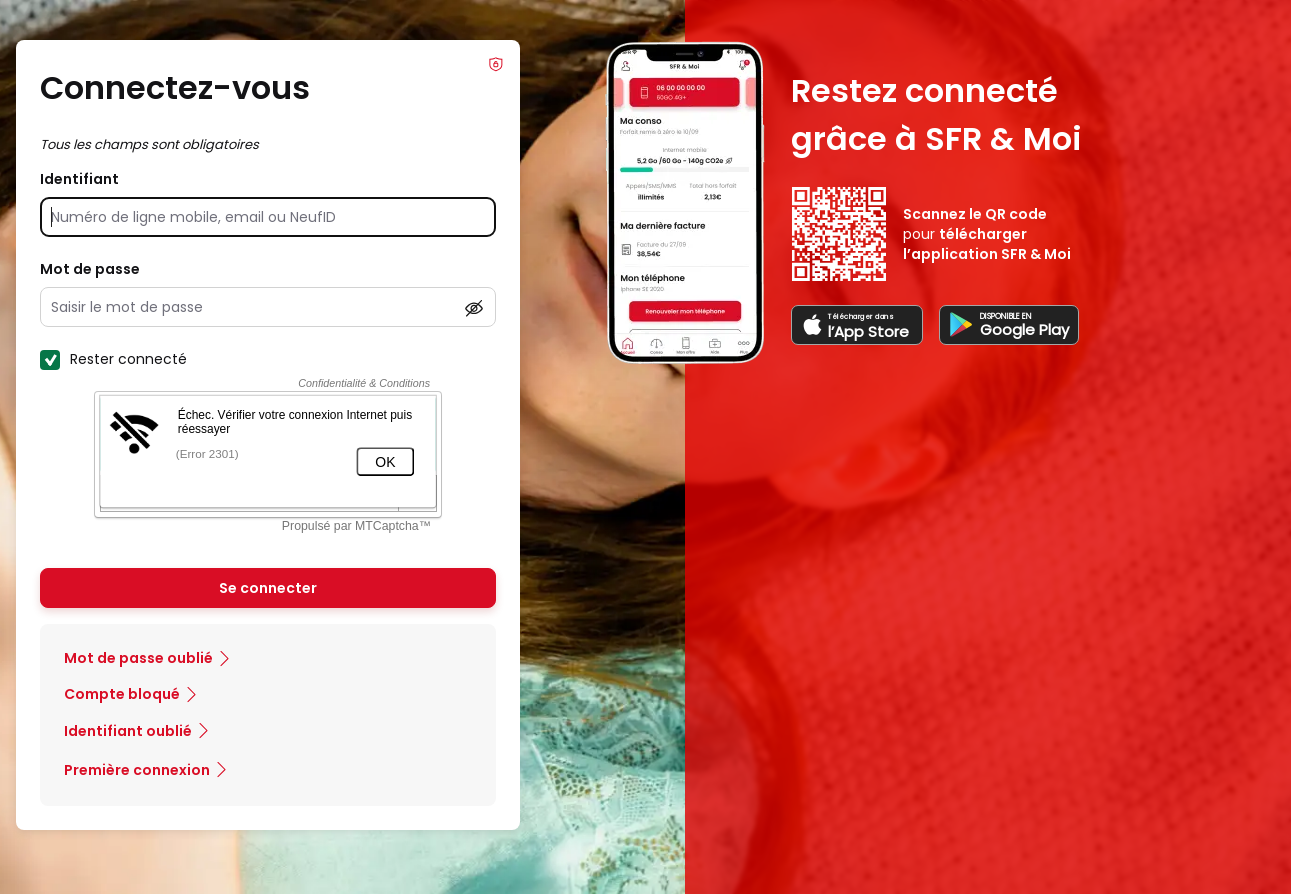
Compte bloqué (122, 694)
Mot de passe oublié (138, 658)
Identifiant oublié (128, 731)
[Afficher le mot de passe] (474, 308)
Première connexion (137, 770)
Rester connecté (113, 359)
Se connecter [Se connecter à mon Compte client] (268, 588)
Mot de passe (90, 269)
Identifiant (79, 179)
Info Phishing (496, 64)
